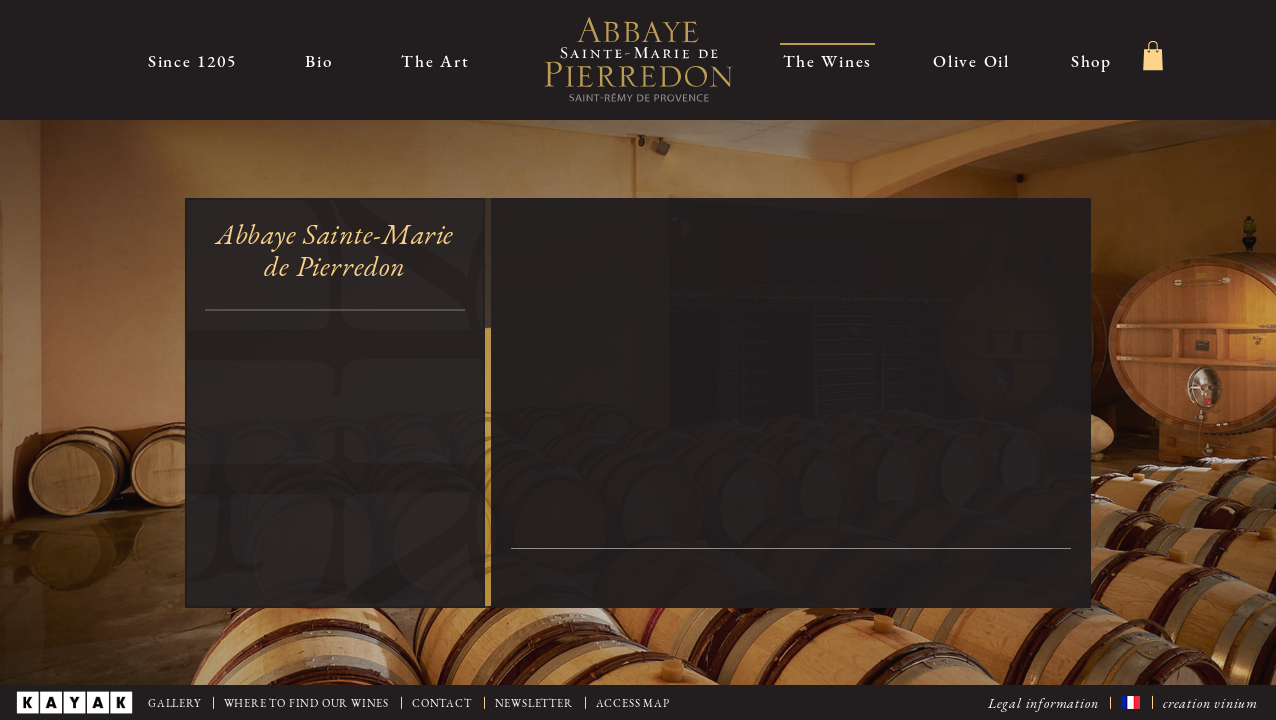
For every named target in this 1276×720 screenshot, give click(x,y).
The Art (435, 60)
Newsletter (534, 703)
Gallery (174, 703)
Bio (318, 60)
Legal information (1043, 702)
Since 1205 (192, 60)
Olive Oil (971, 60)
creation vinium (1210, 702)
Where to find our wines (306, 703)
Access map (633, 703)
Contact (442, 703)
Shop (1091, 60)
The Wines (828, 60)
